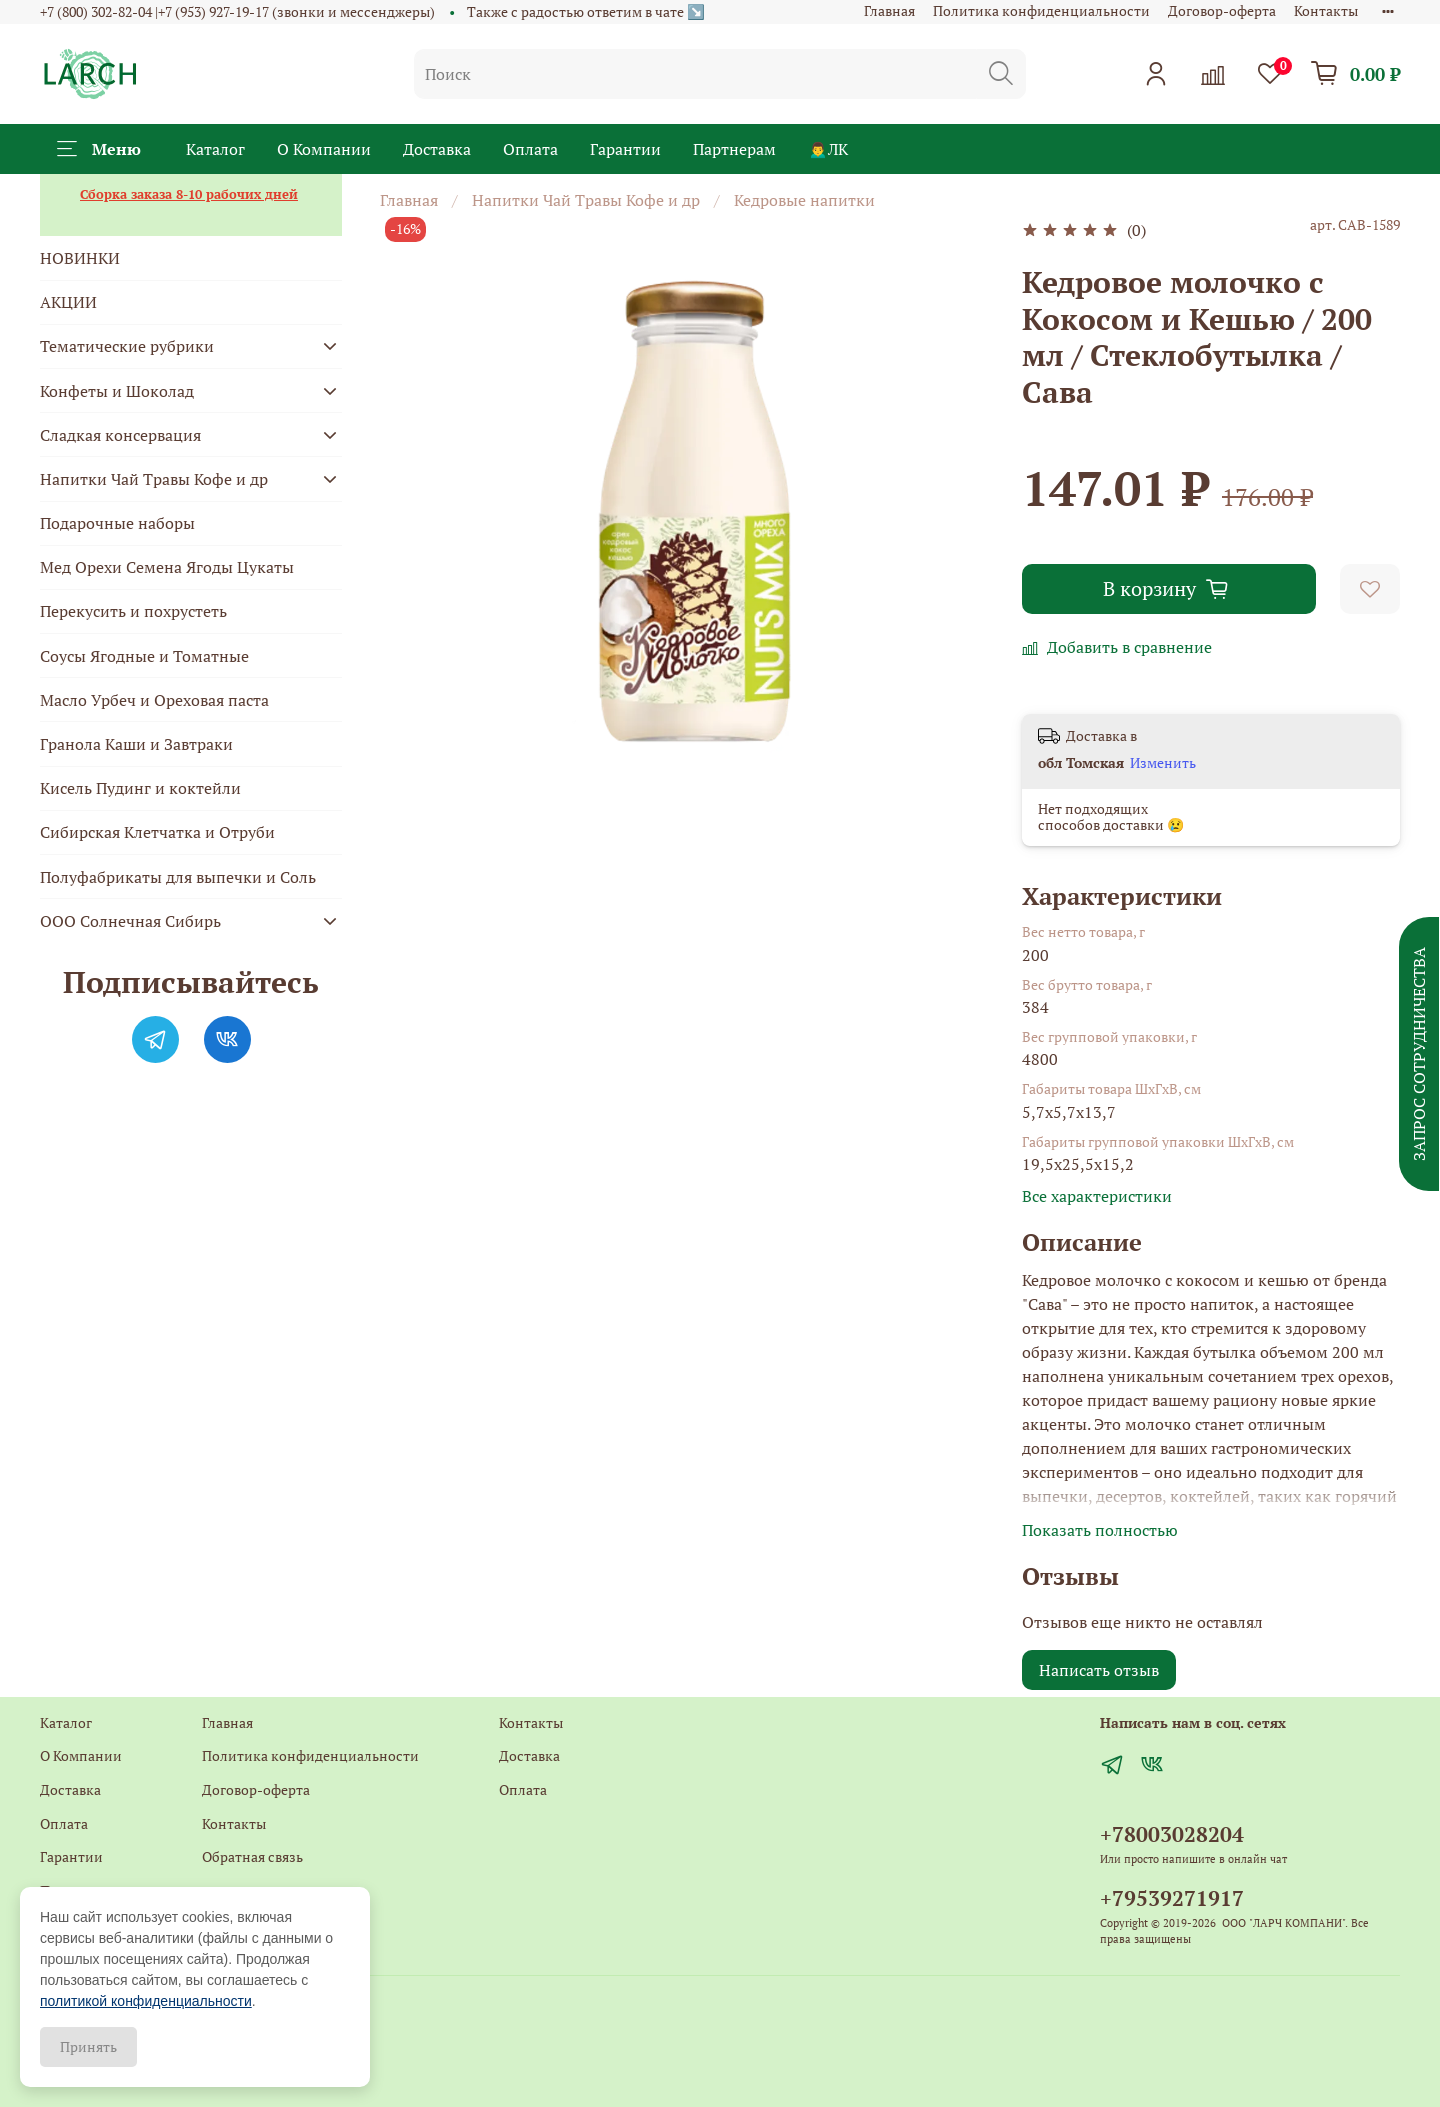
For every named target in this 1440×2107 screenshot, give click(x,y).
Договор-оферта (1222, 10)
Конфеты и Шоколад (117, 391)
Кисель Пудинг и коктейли (140, 788)
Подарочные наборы (117, 523)
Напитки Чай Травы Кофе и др (586, 200)
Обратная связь (252, 1856)
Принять (88, 2046)
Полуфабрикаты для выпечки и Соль (178, 877)
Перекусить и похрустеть (133, 611)
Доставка (437, 149)
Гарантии (625, 149)
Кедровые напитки (804, 200)
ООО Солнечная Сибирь (130, 921)
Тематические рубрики (127, 346)
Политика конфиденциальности (1041, 10)
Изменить (1163, 763)
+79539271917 (1172, 1898)
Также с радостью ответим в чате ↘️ (586, 11)
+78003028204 (1172, 1834)
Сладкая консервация (120, 435)
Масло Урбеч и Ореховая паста (154, 700)
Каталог (215, 149)
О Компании (324, 149)
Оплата (530, 149)
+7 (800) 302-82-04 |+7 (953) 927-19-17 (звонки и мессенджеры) (237, 11)
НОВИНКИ (80, 258)
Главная (889, 10)
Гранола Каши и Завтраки (136, 744)
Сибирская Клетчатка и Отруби (157, 832)
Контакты (1326, 10)
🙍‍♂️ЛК (828, 149)
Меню (99, 149)
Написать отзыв (1099, 1670)
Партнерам (734, 149)
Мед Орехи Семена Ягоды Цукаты (167, 567)
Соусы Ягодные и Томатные (144, 656)
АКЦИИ (68, 302)
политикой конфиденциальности (146, 2001)
